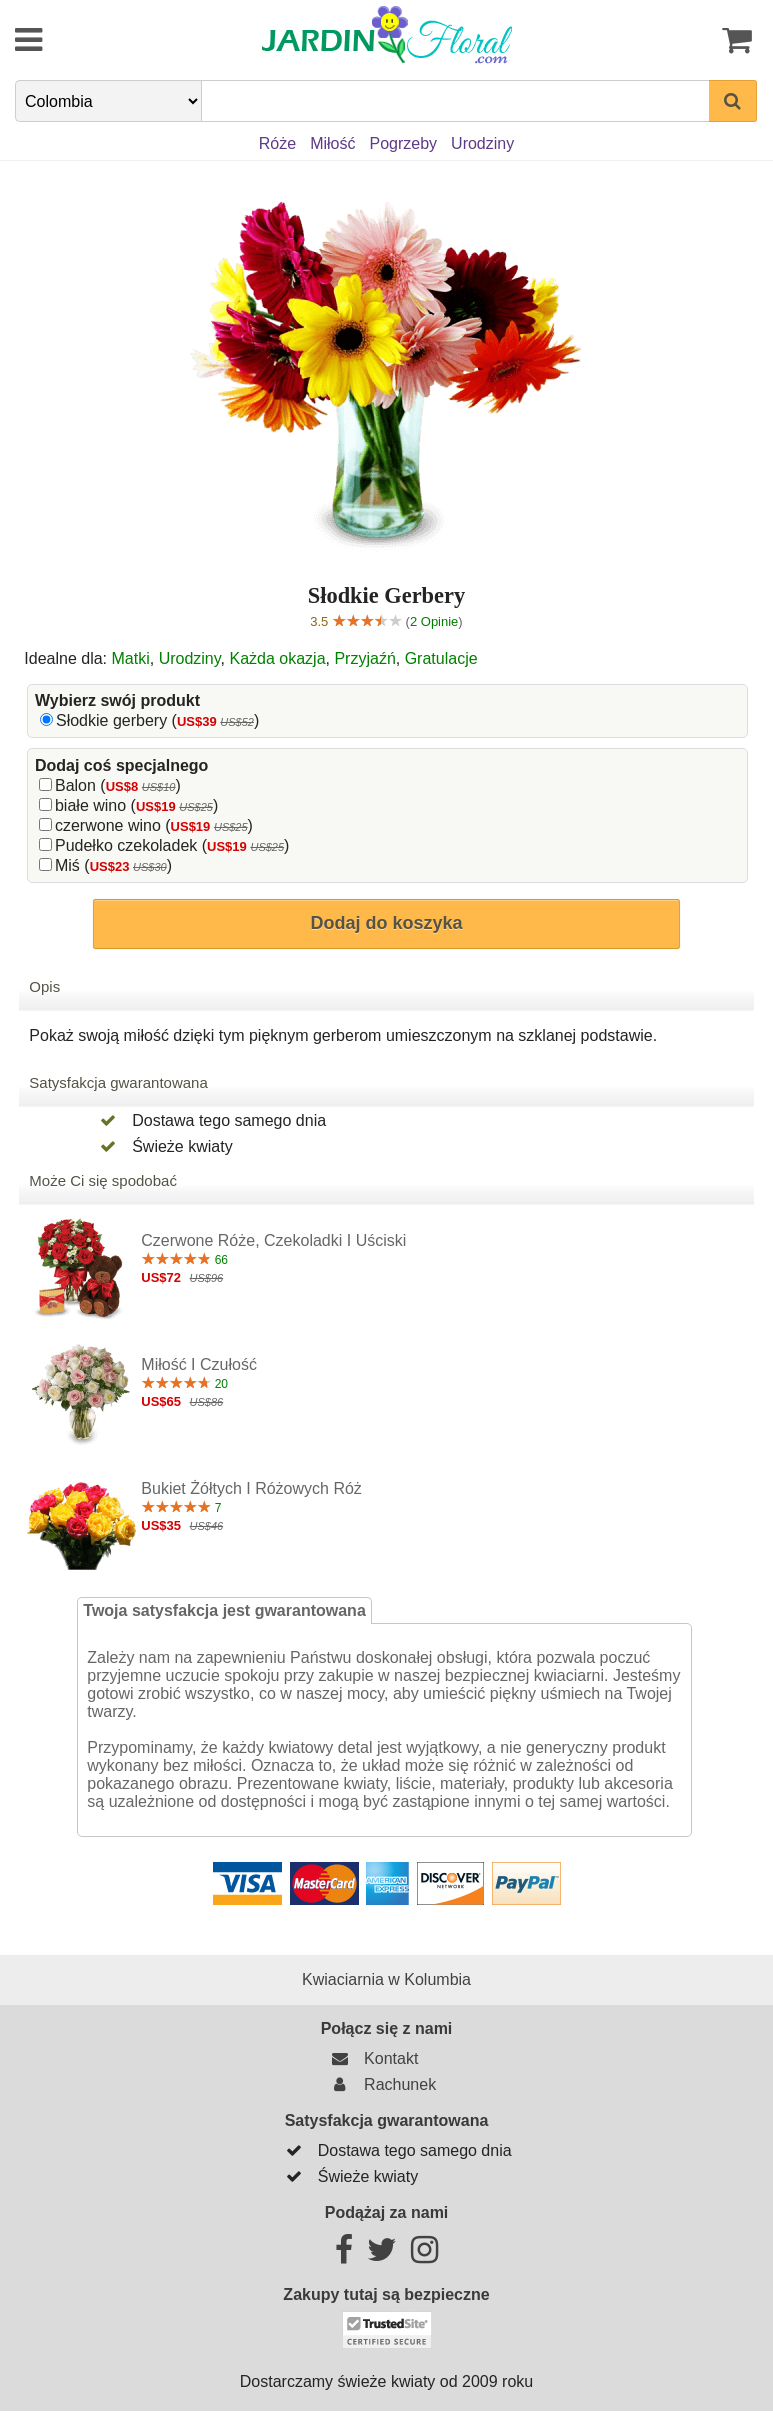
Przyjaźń (364, 658)
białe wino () (136, 805)
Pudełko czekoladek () (172, 845)
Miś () (113, 865)
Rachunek (381, 2084)
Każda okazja (277, 658)
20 (184, 1384)
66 (184, 1260)
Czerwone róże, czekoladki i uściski (273, 1240)
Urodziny (190, 658)
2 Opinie (434, 621)
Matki (131, 658)
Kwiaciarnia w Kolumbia (386, 1979)
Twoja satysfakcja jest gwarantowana (224, 1610)
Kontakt (372, 2058)
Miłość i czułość (199, 1364)
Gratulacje (441, 658)
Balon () (118, 785)
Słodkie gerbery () (157, 720)
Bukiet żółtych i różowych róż (251, 1488)
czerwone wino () (154, 825)
